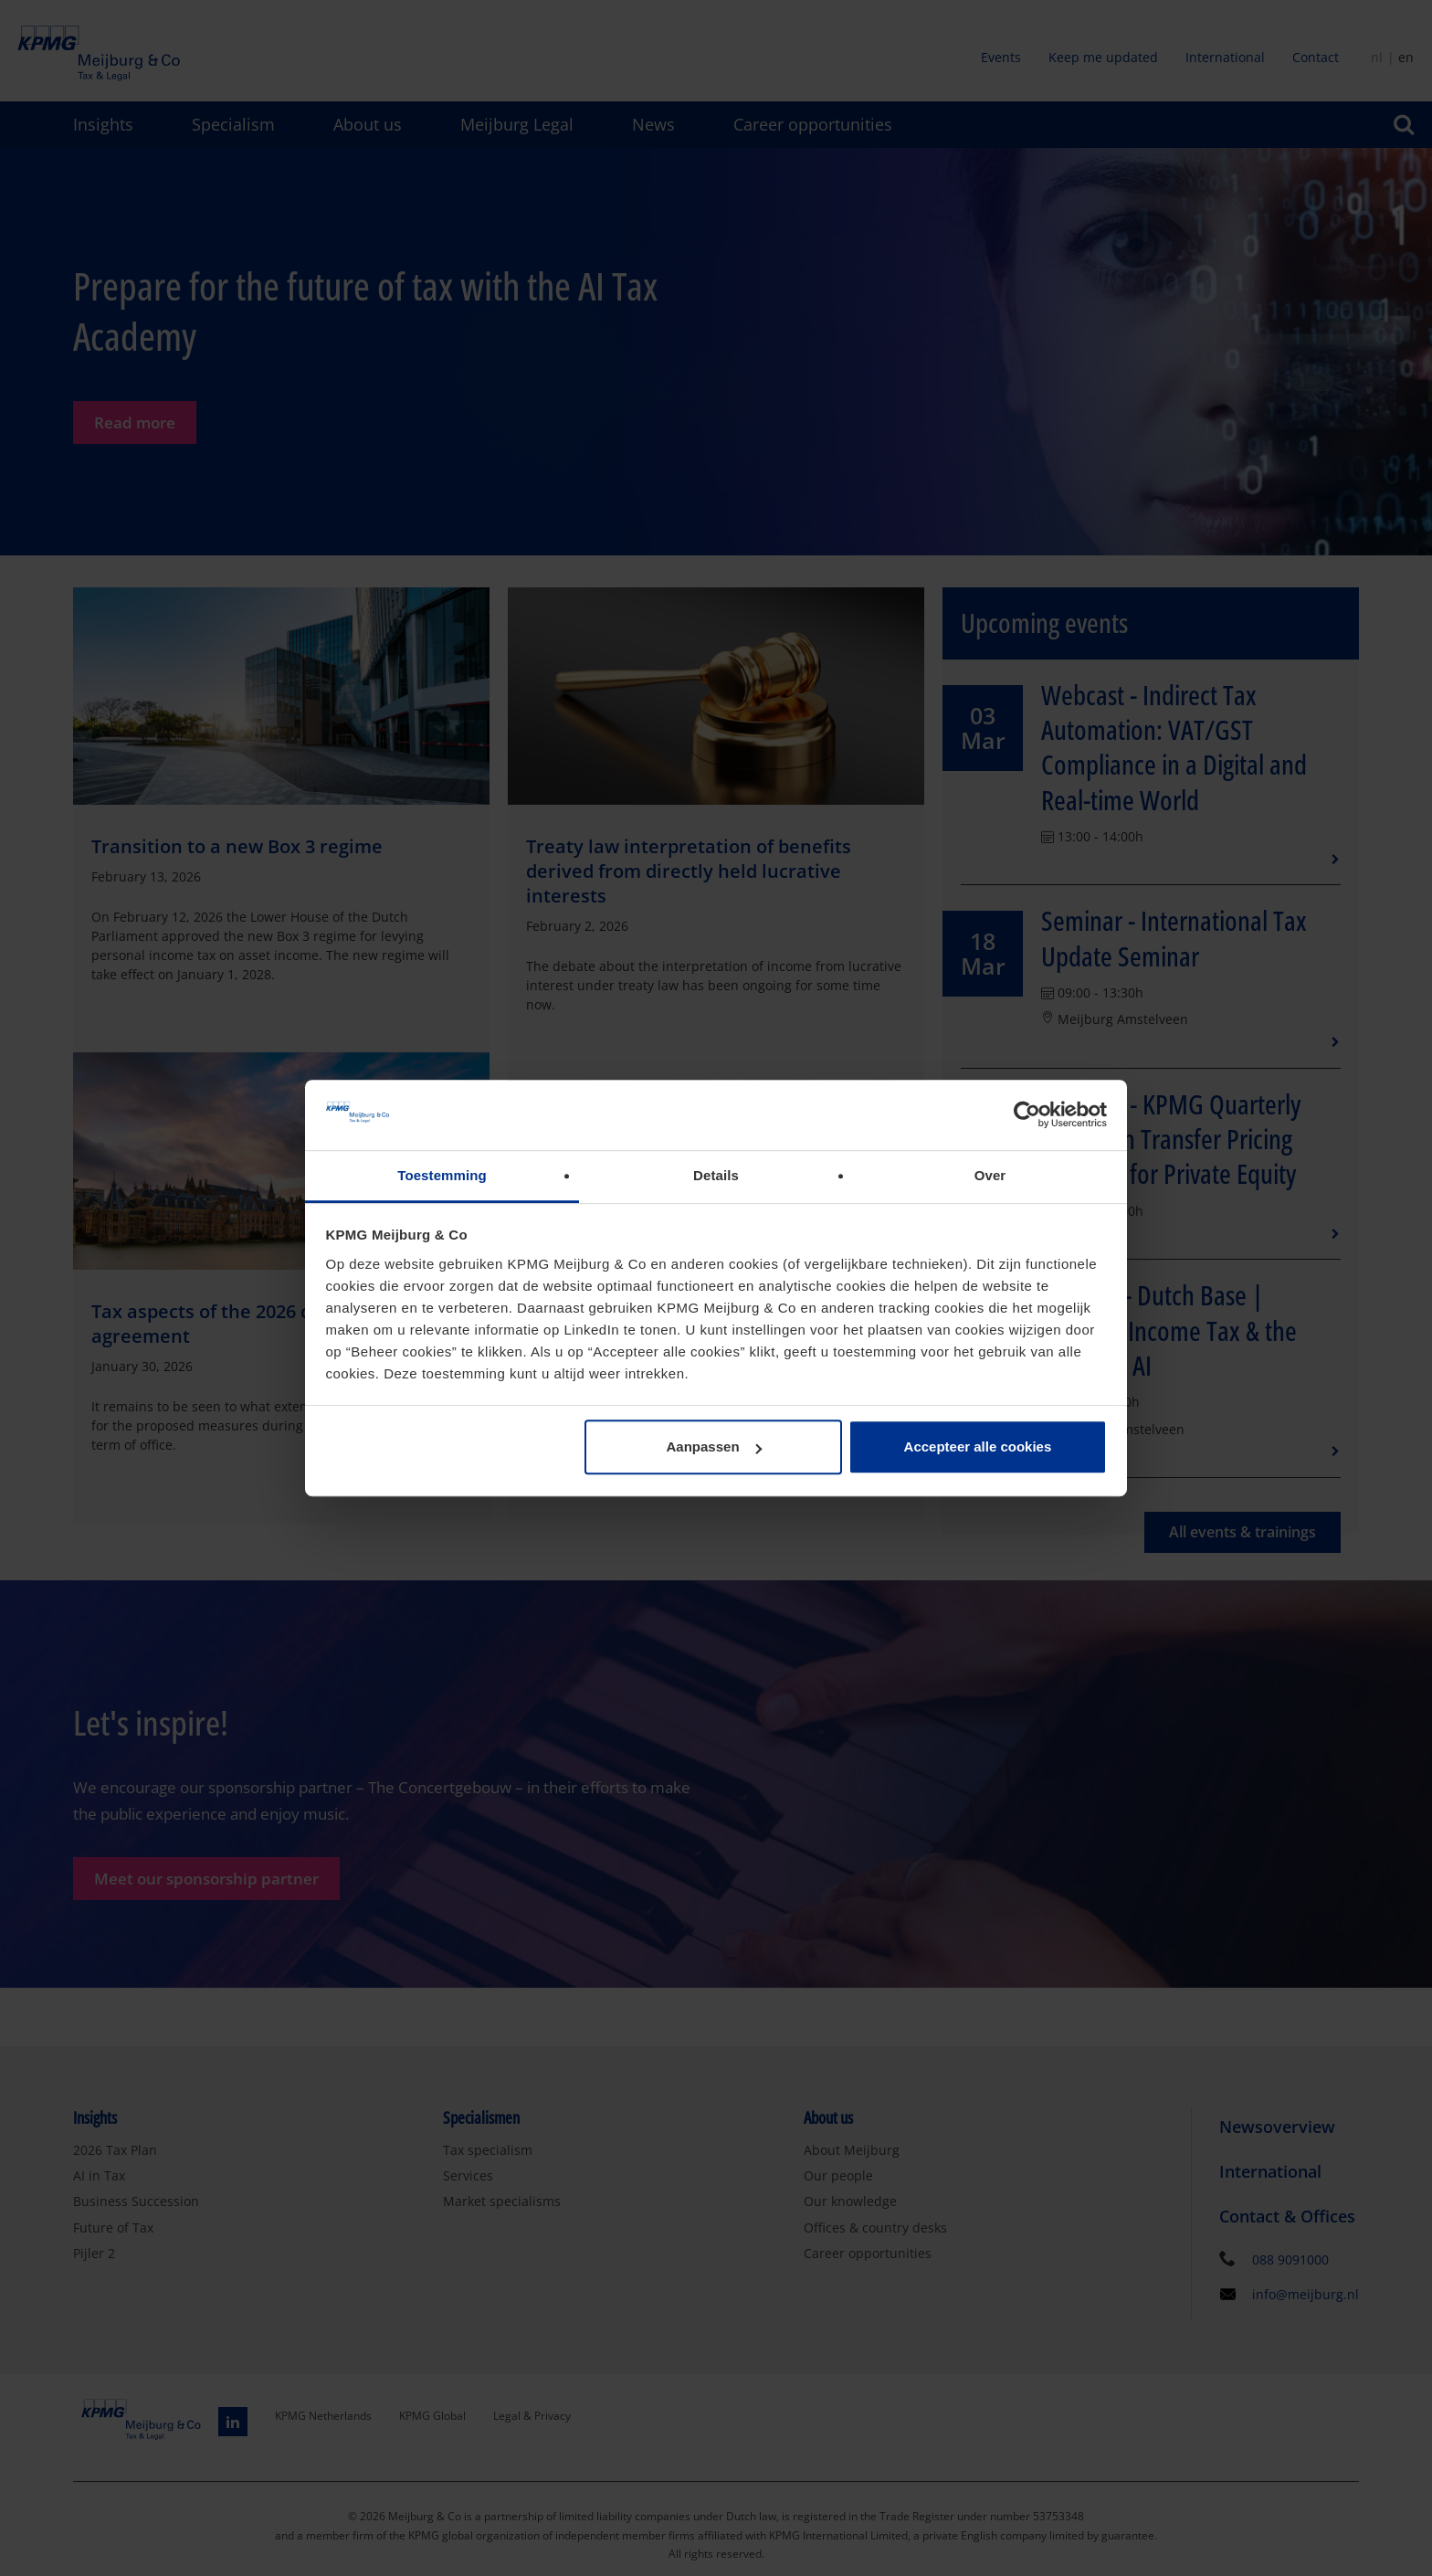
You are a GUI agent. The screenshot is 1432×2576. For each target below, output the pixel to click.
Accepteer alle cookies (978, 1447)
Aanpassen (714, 1447)
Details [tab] (716, 1175)
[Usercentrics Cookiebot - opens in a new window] (1027, 1115)
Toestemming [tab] (442, 1175)
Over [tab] (990, 1175)
